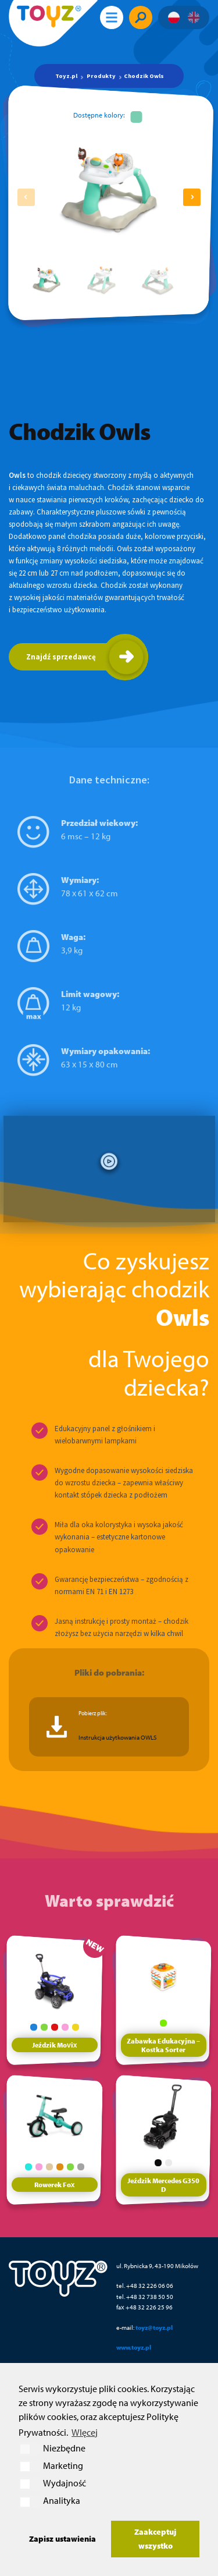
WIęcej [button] (85, 2432)
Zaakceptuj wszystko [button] (155, 2538)
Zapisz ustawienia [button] (62, 2538)
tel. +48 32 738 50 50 (144, 2296)
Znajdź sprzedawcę (61, 657)
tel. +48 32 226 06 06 (144, 2285)
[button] (192, 197)
